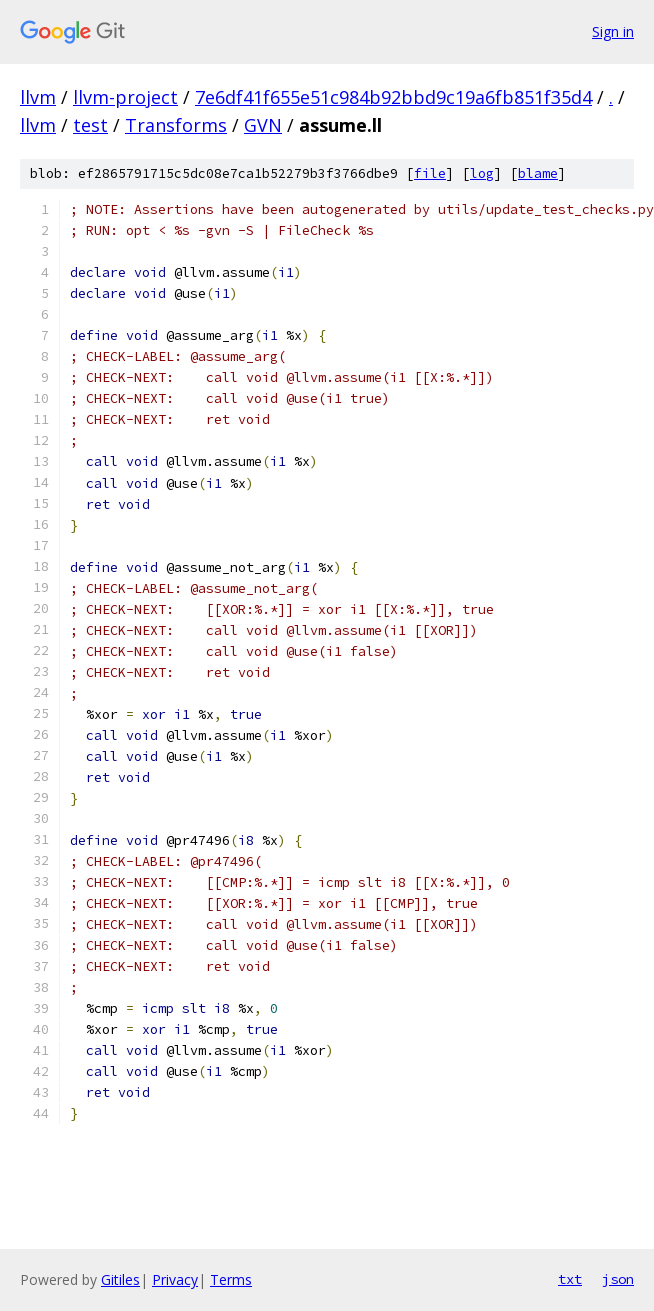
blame (538, 173)
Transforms (176, 125)
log (482, 173)
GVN (263, 125)
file (430, 173)
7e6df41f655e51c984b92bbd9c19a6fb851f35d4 (393, 97)
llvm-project (125, 97)
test (90, 125)
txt (570, 1279)
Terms (231, 1279)
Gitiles (120, 1279)
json (618, 1279)
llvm (38, 97)
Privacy (175, 1279)
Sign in (613, 31)
